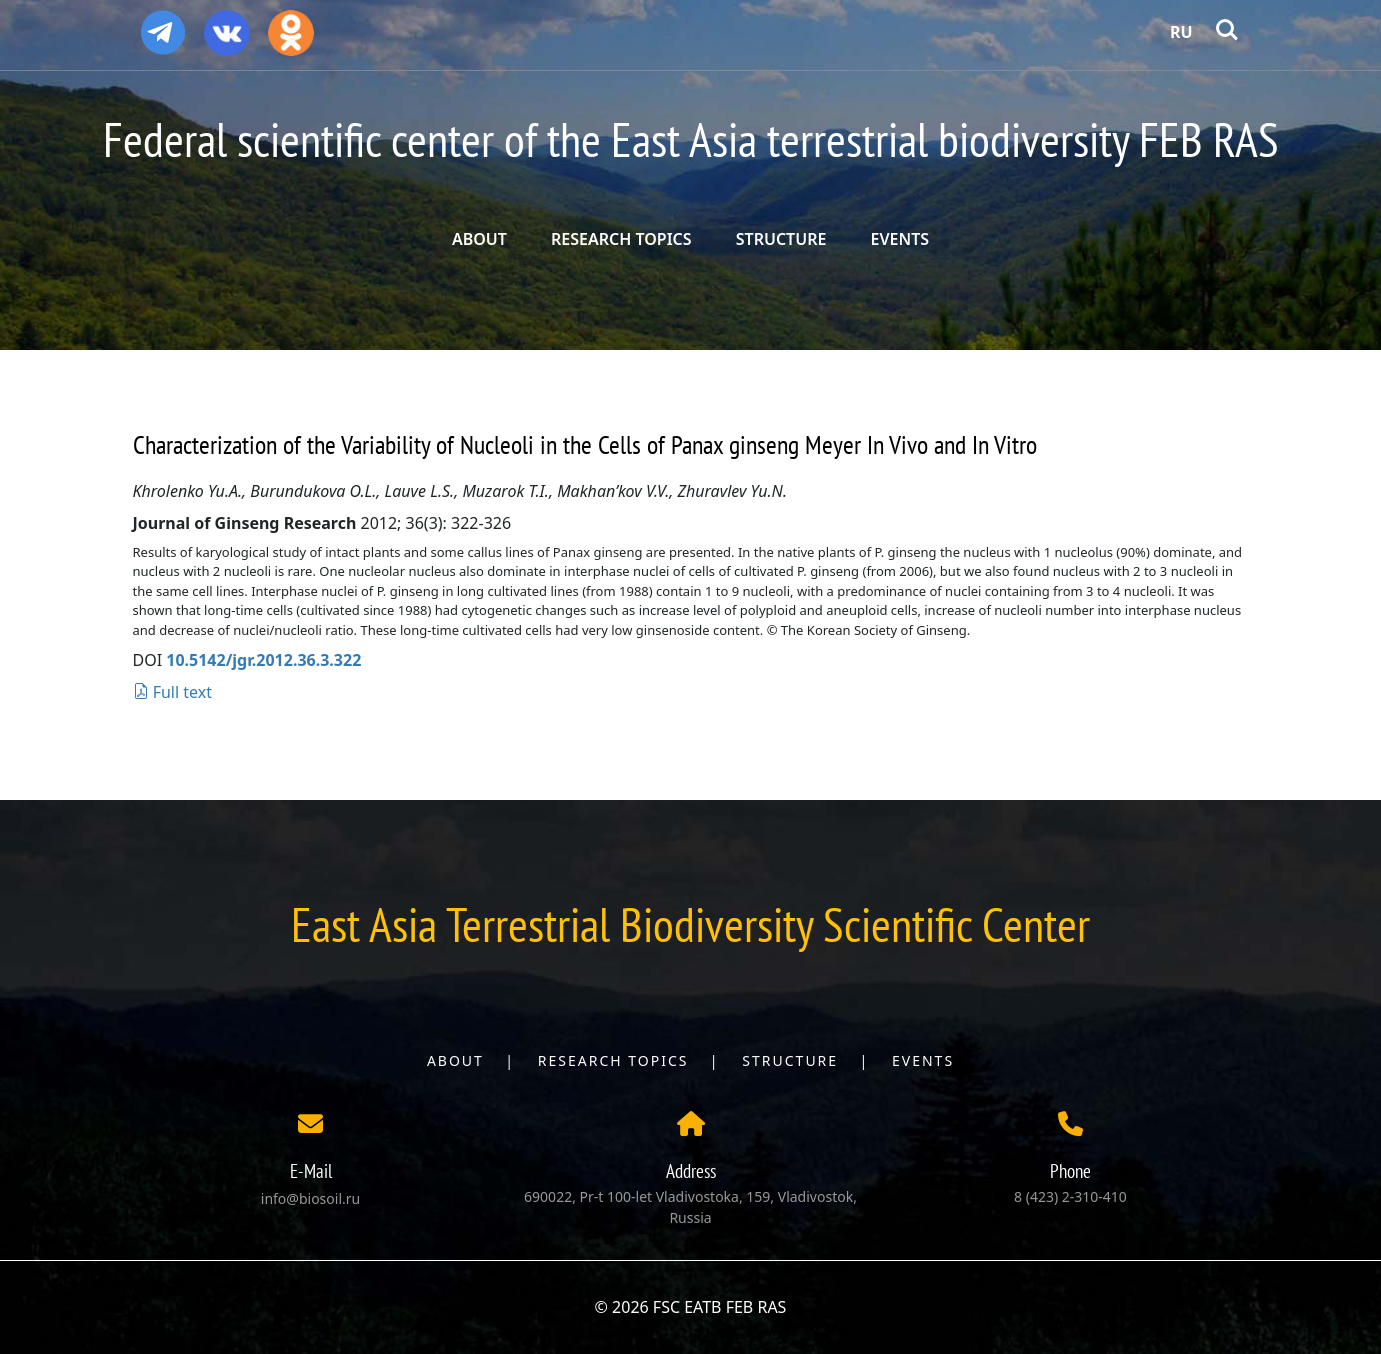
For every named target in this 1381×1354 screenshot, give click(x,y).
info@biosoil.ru (310, 1198)
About (455, 1060)
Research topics (613, 1060)
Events (923, 1060)
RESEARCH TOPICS (621, 239)
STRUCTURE (781, 239)
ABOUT (479, 239)
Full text (173, 692)
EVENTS (900, 239)
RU (1181, 32)
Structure (790, 1060)
